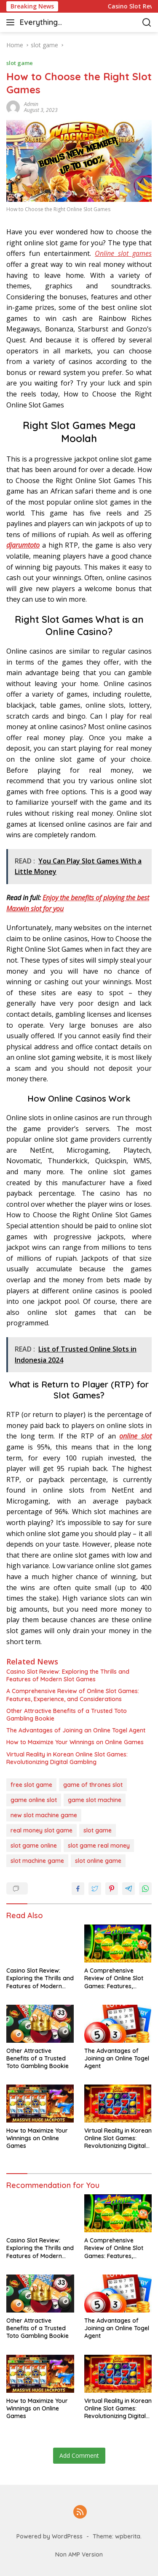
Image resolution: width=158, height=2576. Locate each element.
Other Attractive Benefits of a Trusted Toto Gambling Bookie (66, 1714)
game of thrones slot (93, 1785)
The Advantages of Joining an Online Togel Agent (75, 1730)
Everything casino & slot (43, 23)
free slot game (31, 1785)
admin (31, 104)
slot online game (98, 1861)
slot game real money (99, 1845)
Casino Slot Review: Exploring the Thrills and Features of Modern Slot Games (67, 1675)
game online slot (34, 1800)
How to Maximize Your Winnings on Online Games (75, 1742)
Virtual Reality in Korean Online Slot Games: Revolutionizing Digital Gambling (67, 1758)
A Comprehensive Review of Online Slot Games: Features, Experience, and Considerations (72, 1694)
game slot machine (94, 1800)
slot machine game (37, 1861)
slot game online (34, 1845)
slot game (19, 63)
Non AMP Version (79, 2554)
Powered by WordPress (49, 2536)
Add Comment (79, 2455)
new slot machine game (44, 1815)
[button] (12, 22)
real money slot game (41, 1830)
